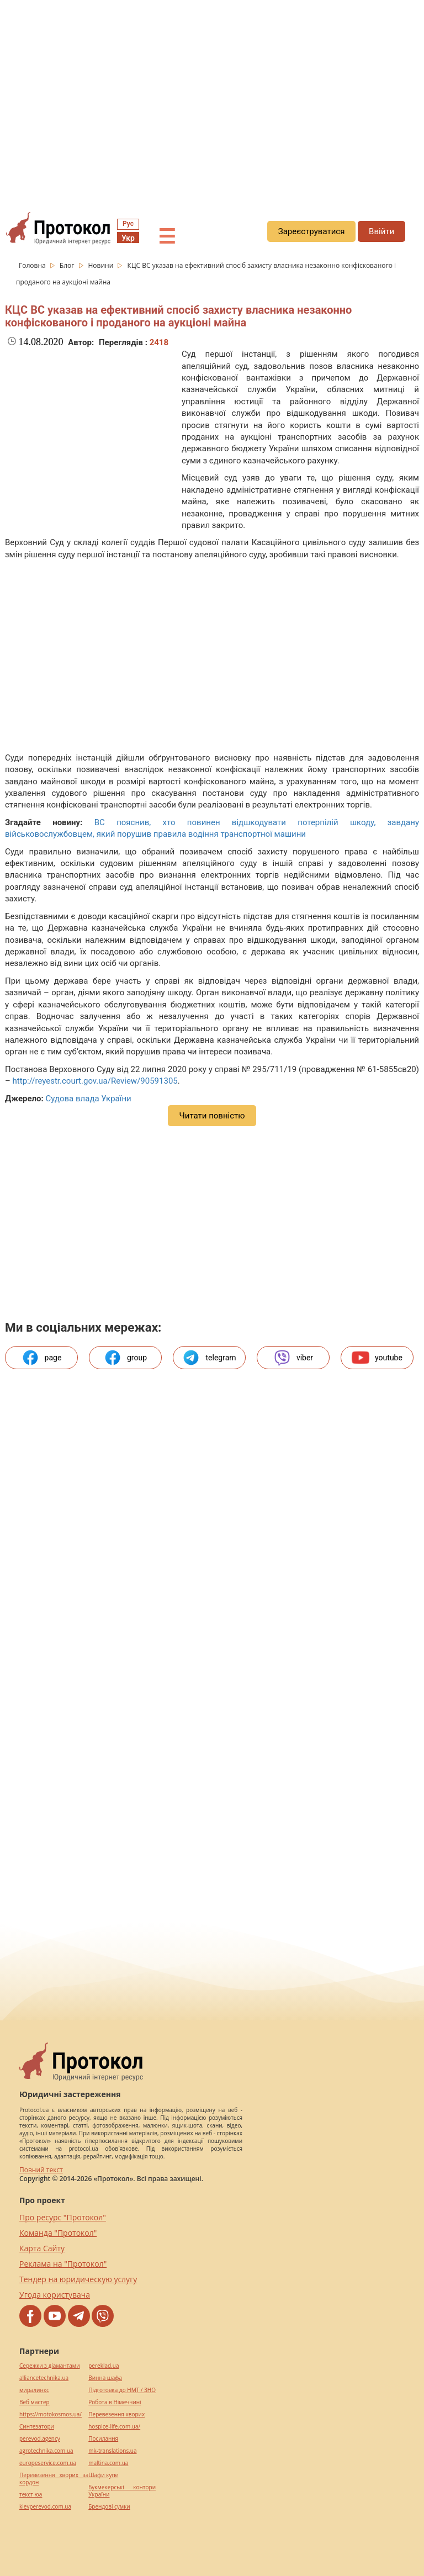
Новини (101, 265)
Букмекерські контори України (122, 2491)
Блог (68, 265)
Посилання (103, 2438)
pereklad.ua (103, 2365)
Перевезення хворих (116, 2414)
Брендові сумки (109, 2506)
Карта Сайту (42, 2248)
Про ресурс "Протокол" (62, 2217)
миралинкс (34, 2390)
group (125, 1357)
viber (293, 1357)
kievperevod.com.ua (45, 2506)
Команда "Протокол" (58, 2232)
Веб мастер (34, 2402)
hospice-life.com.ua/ (114, 2426)
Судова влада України (88, 1099)
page (42, 1357)
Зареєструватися (311, 231)
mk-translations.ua (112, 2450)
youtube (377, 1357)
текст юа (30, 2494)
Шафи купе (103, 2475)
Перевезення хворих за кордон (53, 2479)
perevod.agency (39, 2438)
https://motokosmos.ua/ (50, 2414)
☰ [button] (167, 237)
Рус (128, 224)
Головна (33, 265)
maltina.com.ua (108, 2463)
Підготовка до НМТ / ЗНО (122, 2390)
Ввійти (381, 231)
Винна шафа (105, 2378)
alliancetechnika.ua (43, 2378)
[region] (212, 100)
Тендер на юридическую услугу (78, 2279)
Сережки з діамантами (49, 2365)
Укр (128, 238)
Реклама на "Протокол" (63, 2263)
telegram (209, 1357)
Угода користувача (54, 2294)
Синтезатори (36, 2426)
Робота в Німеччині (114, 2402)
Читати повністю (212, 1116)
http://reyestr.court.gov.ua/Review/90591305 (95, 1081)
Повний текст (41, 2169)
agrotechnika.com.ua (46, 2450)
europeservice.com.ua (47, 2463)
